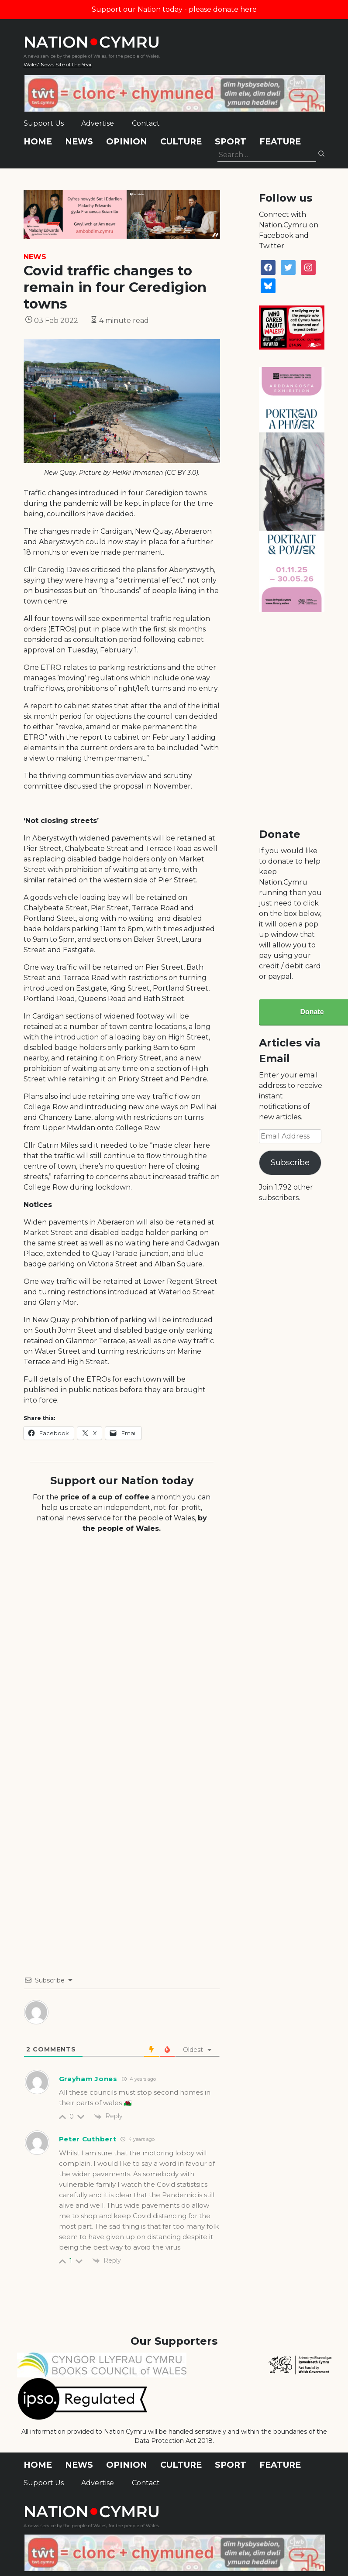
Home (38, 142)
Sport (230, 142)
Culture (181, 142)
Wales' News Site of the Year (58, 64)
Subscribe (290, 1162)
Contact (146, 123)
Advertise (97, 123)
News (79, 142)
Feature (280, 142)
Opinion (126, 142)
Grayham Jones (88, 2079)
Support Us (44, 123)
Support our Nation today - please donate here (174, 9)
